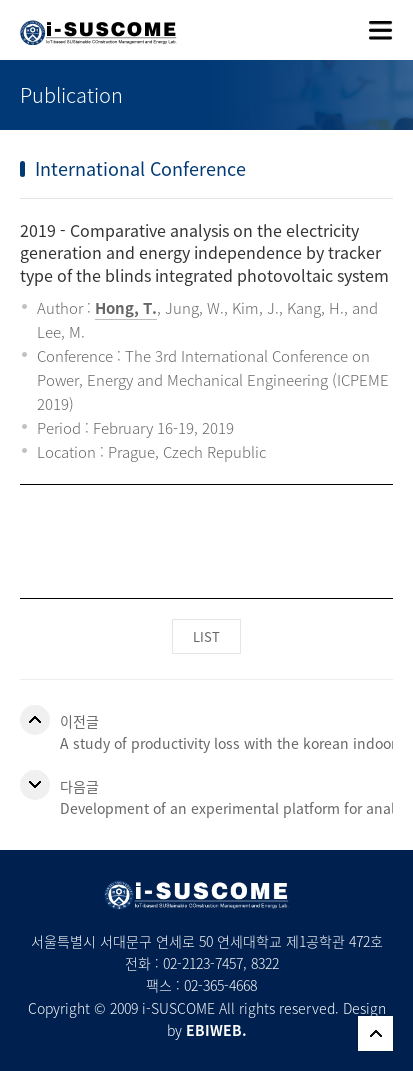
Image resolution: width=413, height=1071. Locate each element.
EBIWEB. (216, 1030)
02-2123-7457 (203, 963)
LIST (206, 636)
